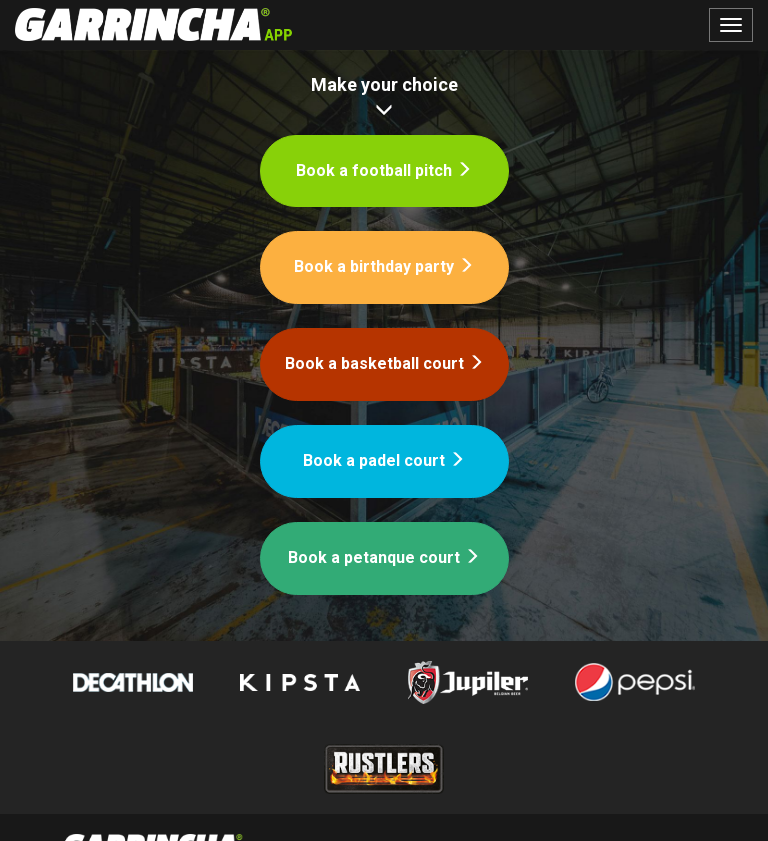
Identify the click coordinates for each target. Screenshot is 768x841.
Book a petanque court (384, 557)
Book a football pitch (384, 170)
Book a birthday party (384, 266)
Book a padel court (384, 460)
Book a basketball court (384, 363)
